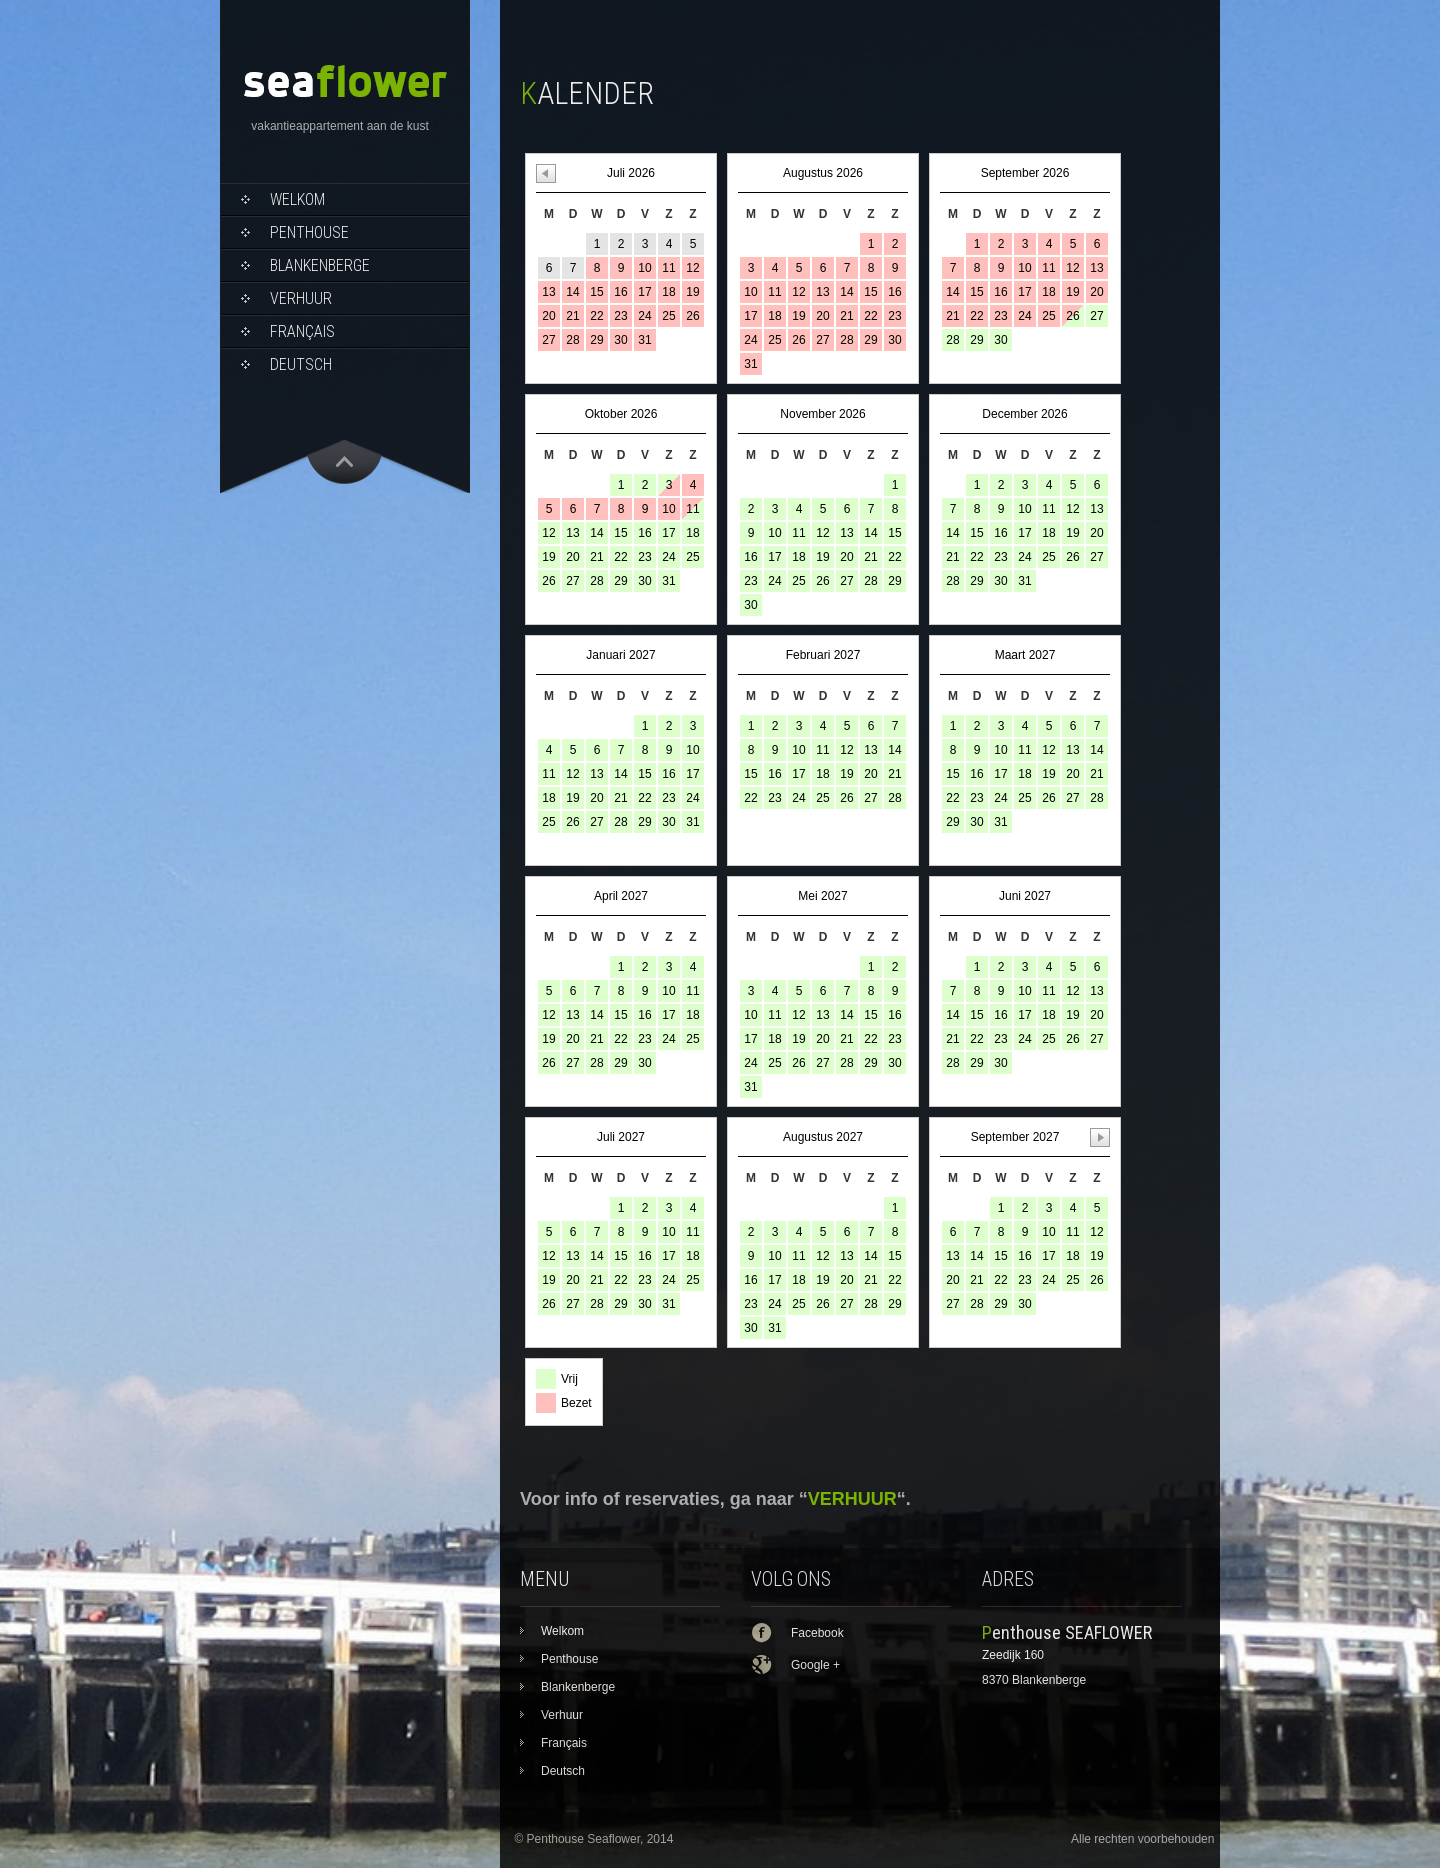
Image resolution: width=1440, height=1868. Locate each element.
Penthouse (309, 232)
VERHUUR (852, 1499)
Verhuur (301, 298)
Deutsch (301, 364)
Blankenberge (320, 265)
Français (302, 331)
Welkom (297, 199)
